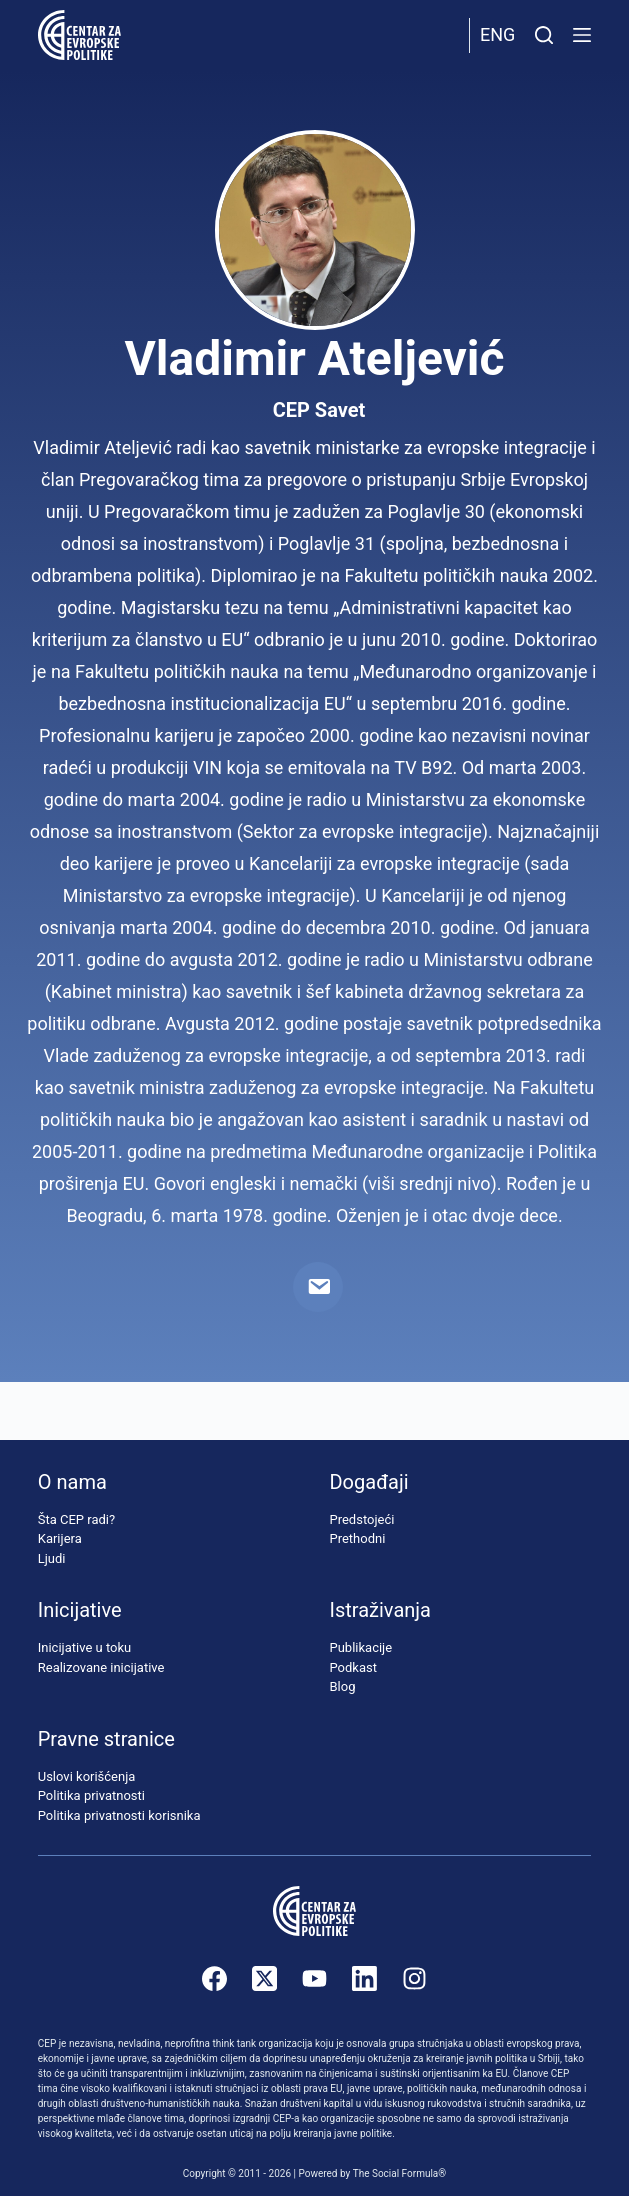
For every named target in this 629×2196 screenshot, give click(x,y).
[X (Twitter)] (264, 1978)
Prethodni (357, 1538)
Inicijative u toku (84, 1647)
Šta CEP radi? (76, 1519)
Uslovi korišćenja (87, 1776)
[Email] (318, 1287)
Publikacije (360, 1647)
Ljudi (52, 1558)
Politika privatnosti (91, 1795)
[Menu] (582, 35)
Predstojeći (361, 1519)
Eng (497, 34)
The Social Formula (396, 2173)
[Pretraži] (544, 35)
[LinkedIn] (364, 1978)
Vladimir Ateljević (314, 358)
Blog (342, 1686)
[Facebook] (214, 1978)
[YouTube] (314, 1978)
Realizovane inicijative (101, 1667)
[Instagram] (414, 1978)
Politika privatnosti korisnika (119, 1815)
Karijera (60, 1538)
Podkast (353, 1667)
